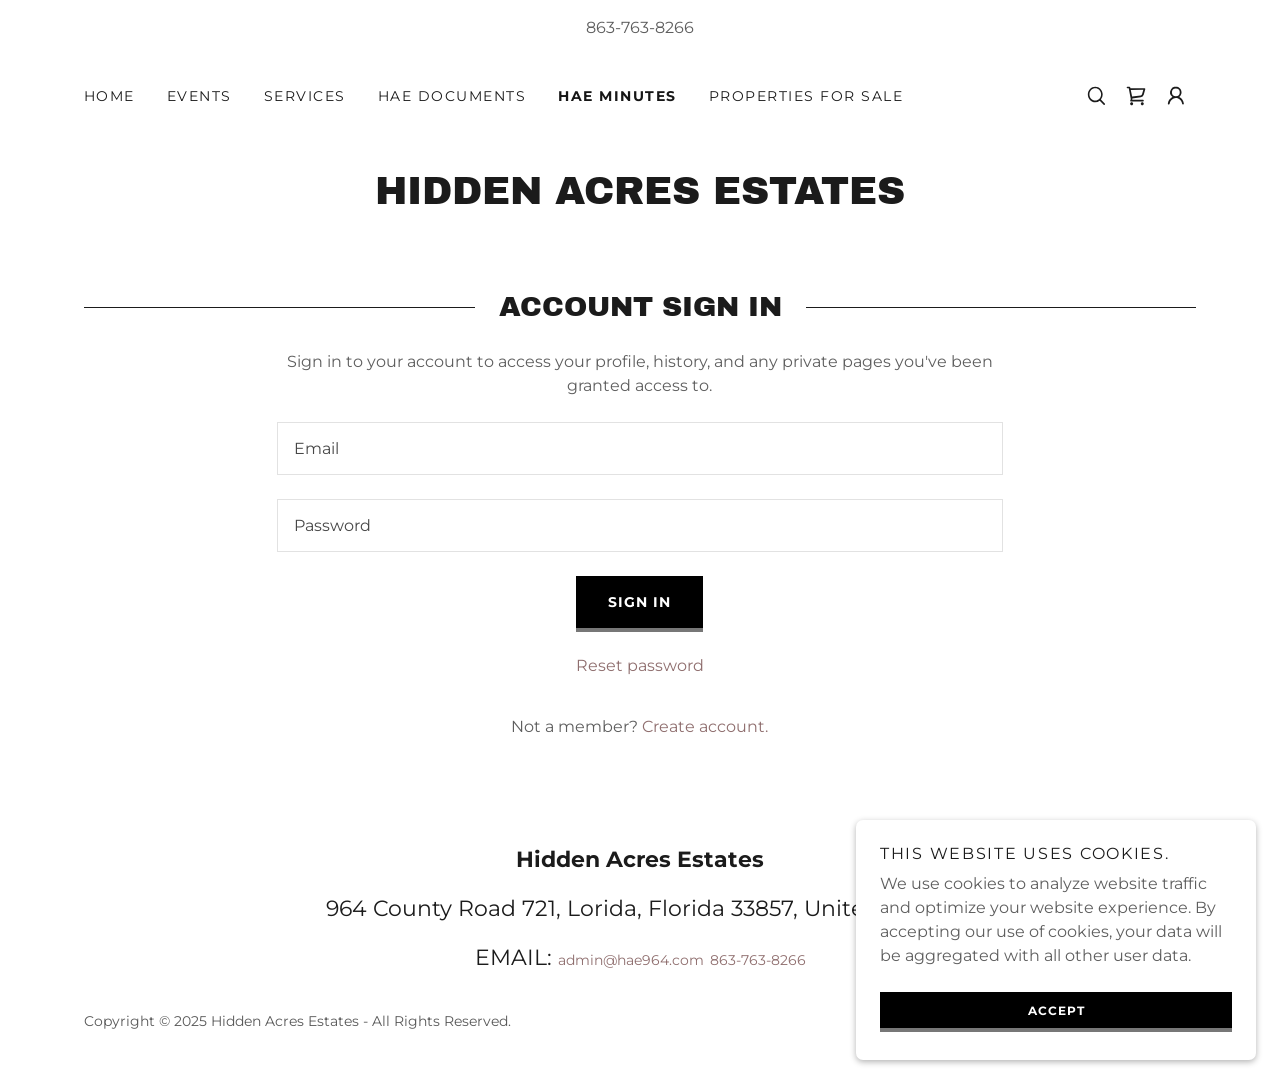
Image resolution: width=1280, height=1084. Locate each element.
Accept (1056, 1010)
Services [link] (305, 96)
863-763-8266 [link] (640, 27)
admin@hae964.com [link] (631, 960)
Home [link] (109, 96)
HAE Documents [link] (452, 96)
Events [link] (199, 96)
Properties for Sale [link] (806, 96)
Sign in (639, 602)
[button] (1176, 96)
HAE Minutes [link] (617, 96)
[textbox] (639, 448)
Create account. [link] (705, 726)
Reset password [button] (640, 665)
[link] (1136, 96)
